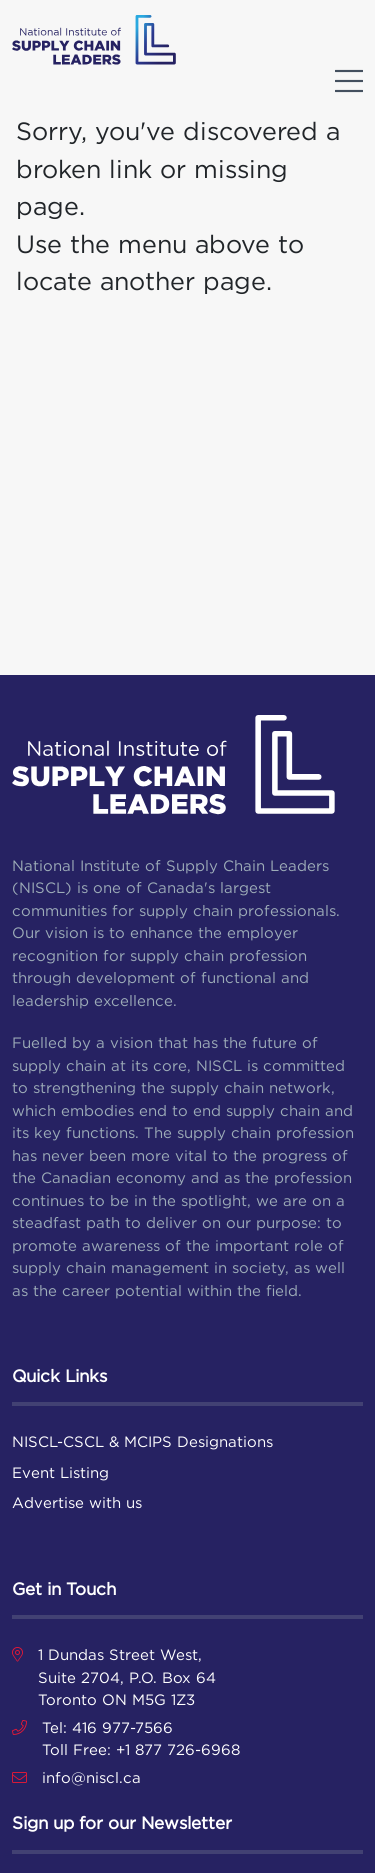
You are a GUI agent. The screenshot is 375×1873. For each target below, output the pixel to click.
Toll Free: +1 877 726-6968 (141, 1749)
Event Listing (60, 1472)
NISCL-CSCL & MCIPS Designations (142, 1441)
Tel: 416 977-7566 (107, 1727)
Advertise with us (77, 1502)
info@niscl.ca (91, 1777)
